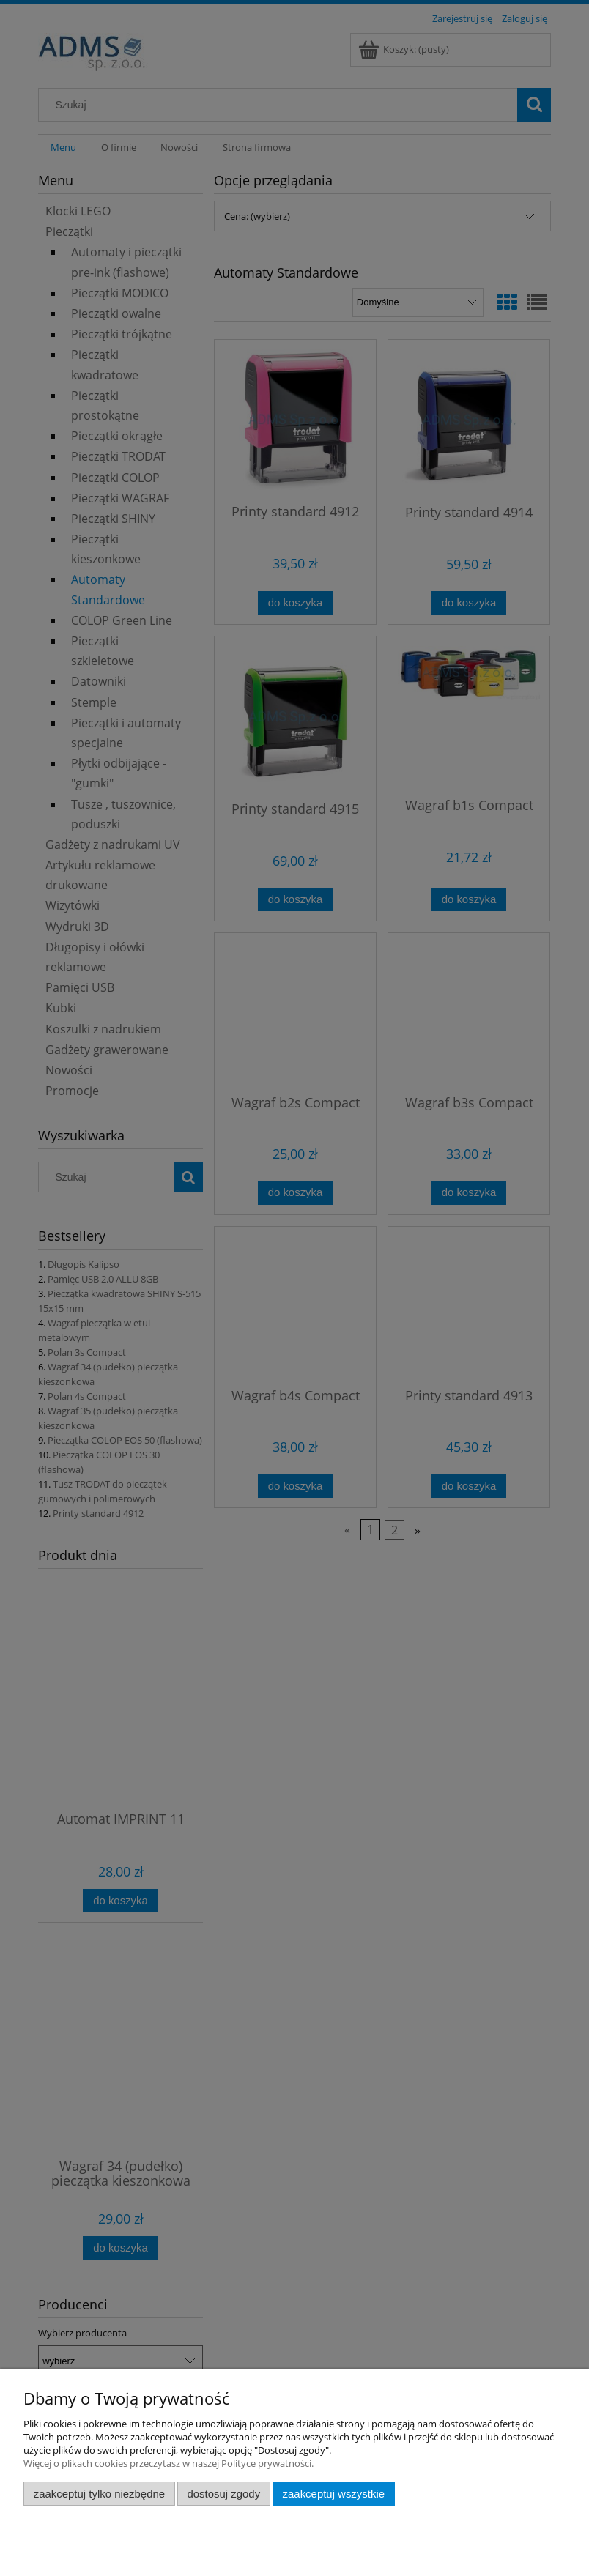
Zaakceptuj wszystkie (334, 2493)
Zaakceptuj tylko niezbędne (99, 2493)
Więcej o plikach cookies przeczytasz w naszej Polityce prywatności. (168, 2463)
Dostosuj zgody (223, 2493)
